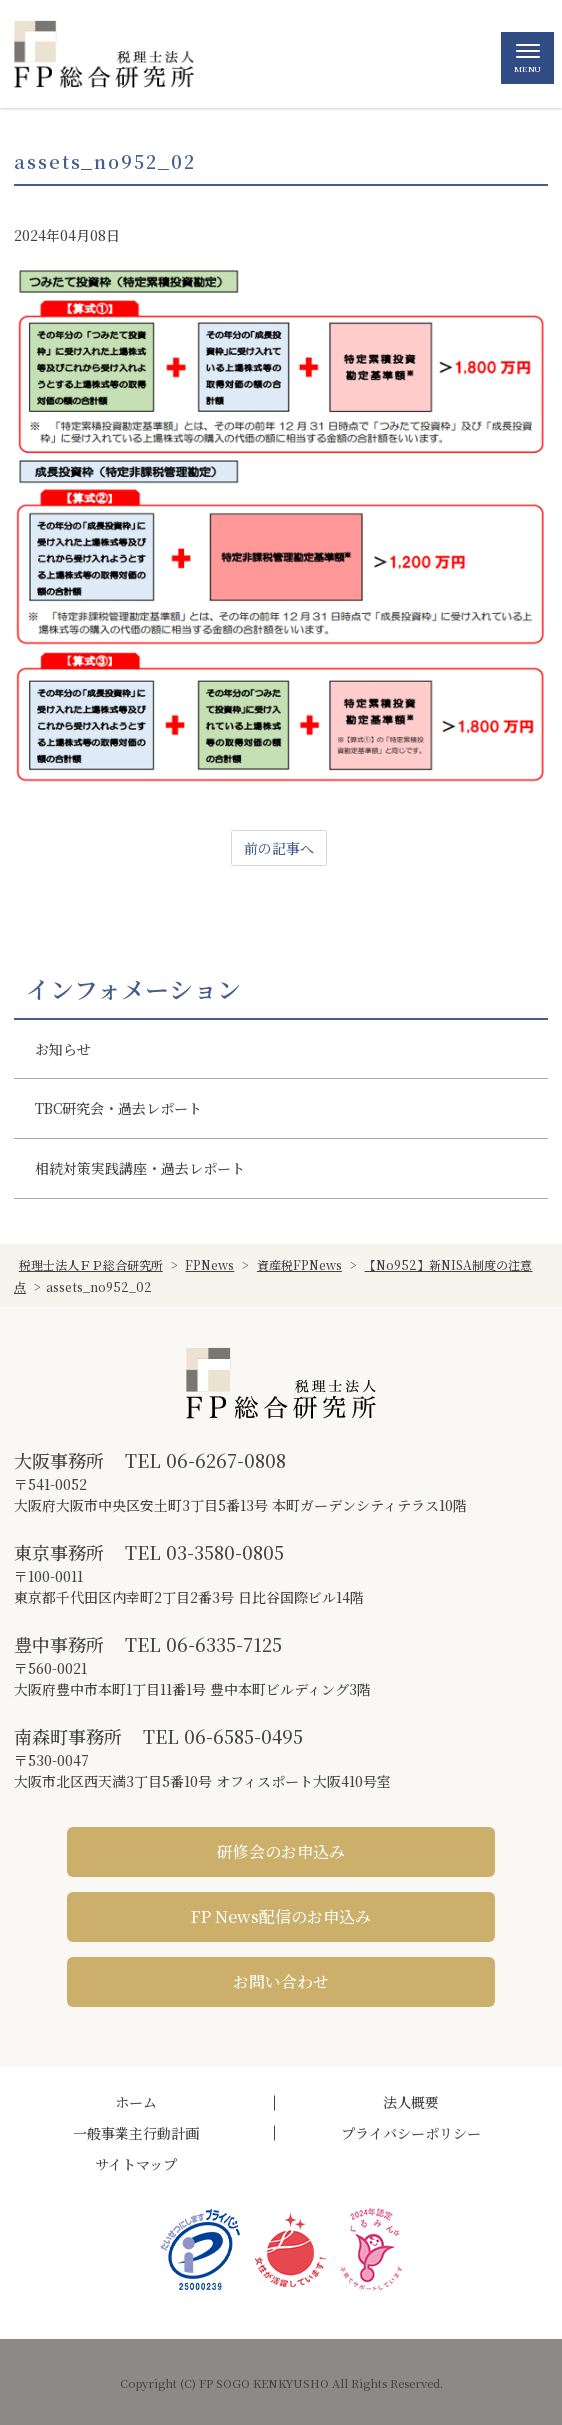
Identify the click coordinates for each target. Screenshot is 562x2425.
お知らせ (63, 1049)
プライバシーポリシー (411, 2133)
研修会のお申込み (281, 1851)
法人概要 (411, 2102)
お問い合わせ (281, 1981)
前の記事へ (279, 848)
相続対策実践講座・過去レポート (140, 1168)
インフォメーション (133, 989)
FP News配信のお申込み (281, 1916)
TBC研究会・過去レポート (118, 1108)
